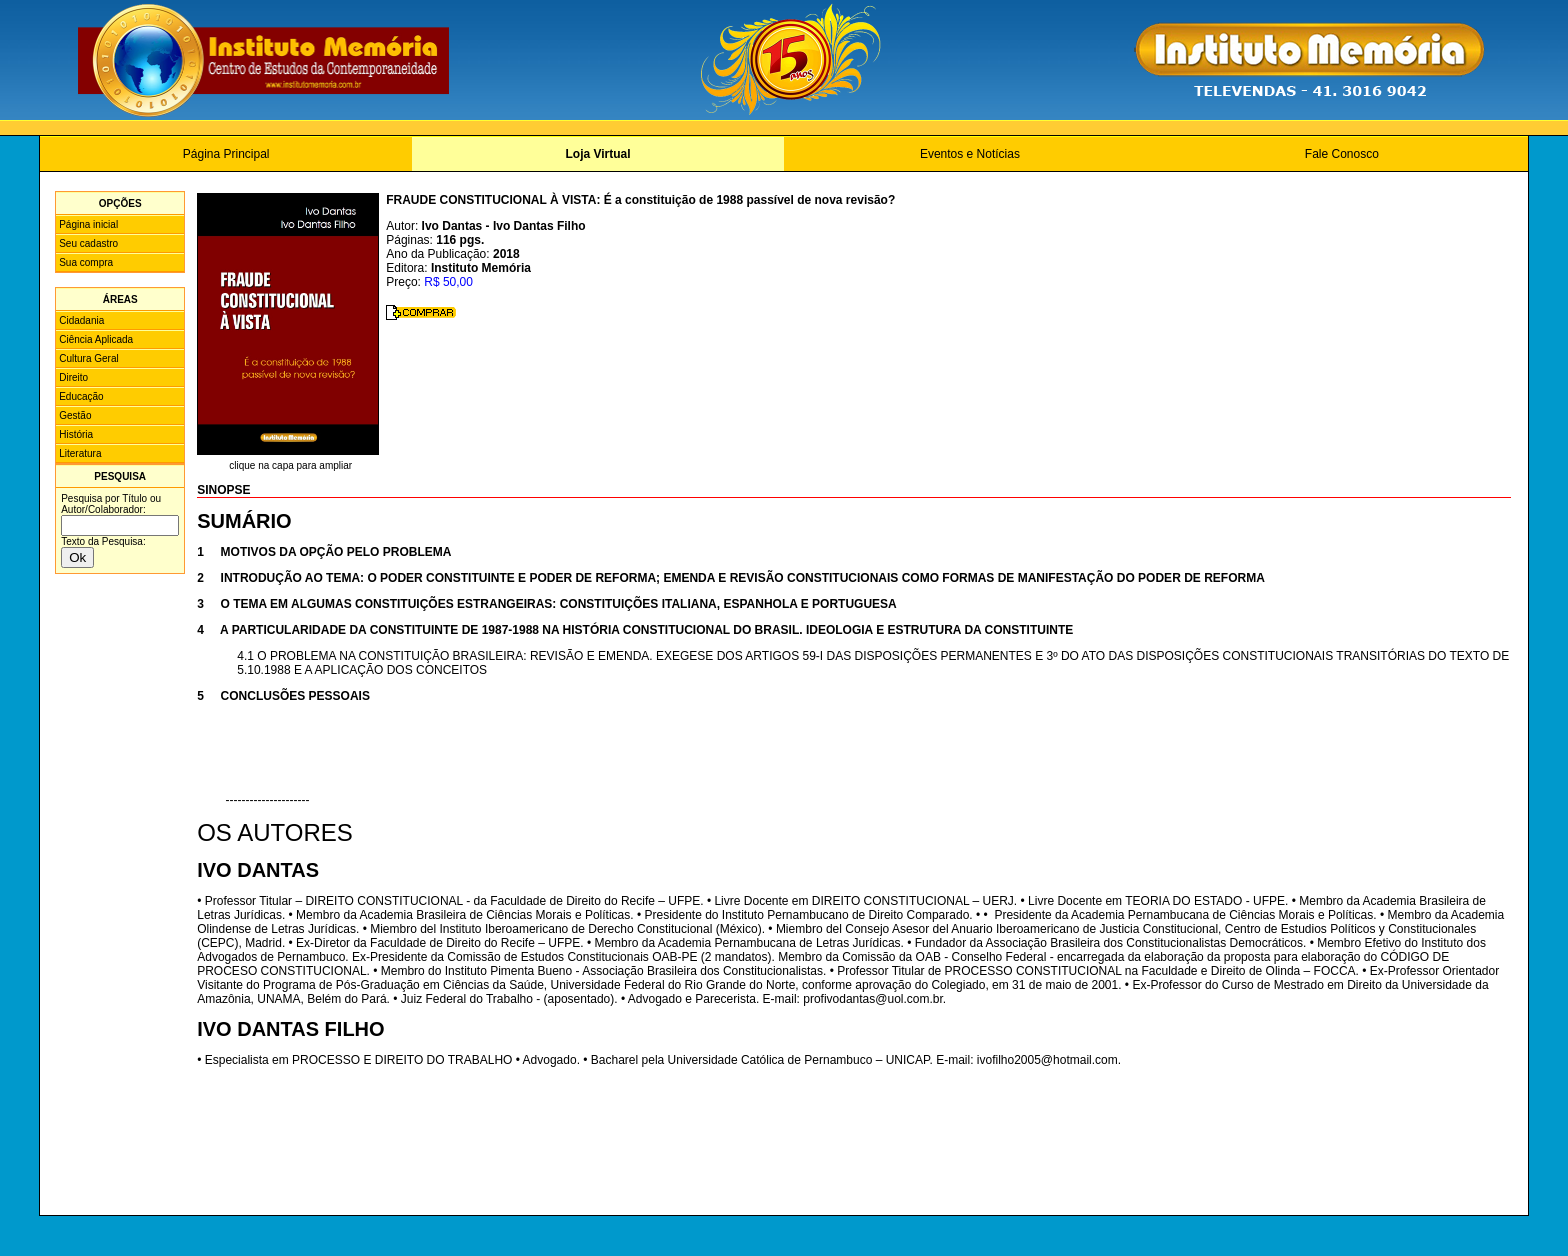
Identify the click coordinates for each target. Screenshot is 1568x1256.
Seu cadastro (88, 243)
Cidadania (81, 320)
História (76, 434)
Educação (81, 396)
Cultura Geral (88, 358)
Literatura (80, 453)
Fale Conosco (1342, 154)
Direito (73, 377)
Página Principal (226, 154)
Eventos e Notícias (970, 154)
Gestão (75, 415)
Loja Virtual (597, 154)
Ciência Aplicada (96, 339)
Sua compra (86, 262)
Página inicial (88, 224)
